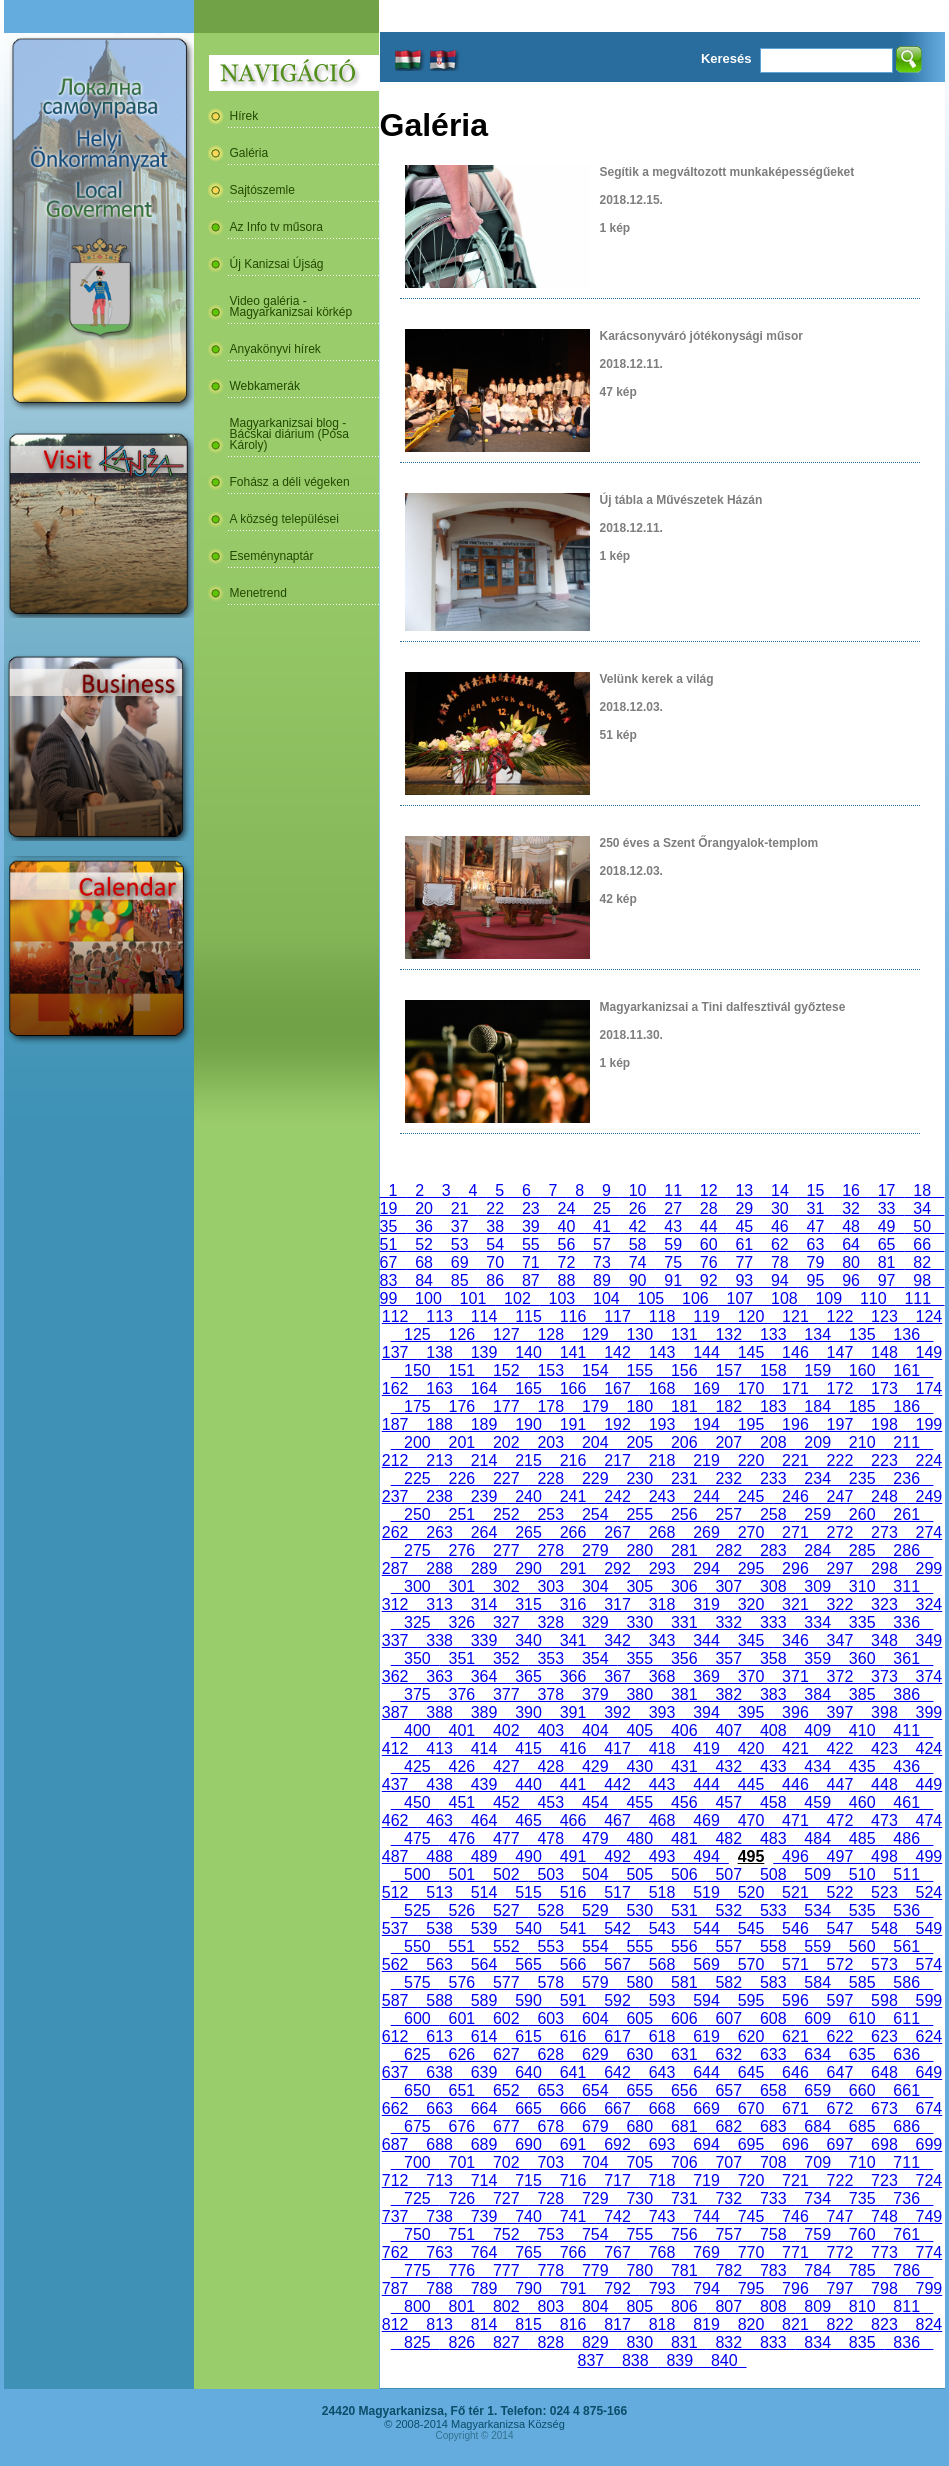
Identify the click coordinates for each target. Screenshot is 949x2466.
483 (773, 1838)
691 (573, 2144)
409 (817, 1730)
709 (817, 2162)
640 (528, 2072)
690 (528, 2144)
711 (906, 2162)
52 (424, 1244)
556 (684, 1946)
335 (862, 1622)
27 (673, 1208)
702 (506, 2162)
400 (417, 1730)
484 (817, 1838)
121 (795, 1316)
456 (684, 1802)
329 (595, 1622)
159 (817, 1370)
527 (506, 1910)
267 (617, 1532)
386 (906, 1694)
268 (662, 1532)
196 (795, 1424)
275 (417, 1550)
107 (740, 1298)
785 (862, 2270)
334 (817, 1622)
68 (424, 1262)
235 (862, 1478)
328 (551, 1622)
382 (729, 1694)
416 (573, 1748)
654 (595, 2090)
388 (439, 1712)
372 (840, 1676)
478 (551, 1838)
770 (751, 2252)
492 (617, 1856)
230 (640, 1478)
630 (640, 2054)
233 (773, 1478)
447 (840, 1784)
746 (795, 2216)
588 (439, 2000)
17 (887, 1190)
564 (484, 1964)
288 (439, 1568)
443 (662, 1784)
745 (751, 2216)
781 (684, 2270)
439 (484, 1784)
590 (528, 2000)
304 (595, 1586)
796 (795, 2288)
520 (751, 1892)
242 (617, 1496)
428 (551, 1766)
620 (751, 2036)
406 (684, 1730)
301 (462, 1586)
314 (484, 1604)
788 (439, 2288)
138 (439, 1352)
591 (573, 2000)
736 (906, 2198)
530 (640, 1910)
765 (528, 2252)
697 (840, 2144)
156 (684, 1370)
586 (906, 1982)
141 (573, 1352)
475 (417, 1838)
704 (595, 2162)
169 (706, 1388)
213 (439, 1460)
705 (640, 2162)
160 (862, 1370)
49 (887, 1226)
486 (906, 1838)
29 (745, 1208)
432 (729, 1766)
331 (684, 1622)
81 (887, 1262)
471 (795, 1820)
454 (595, 1802)
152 (506, 1370)
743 (662, 2216)
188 (439, 1424)
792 (617, 2288)
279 (595, 1550)
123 (884, 1316)
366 (573, 1676)
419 (706, 1748)
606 (684, 2018)
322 (840, 1604)
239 (484, 1496)
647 (840, 2072)
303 (551, 1586)
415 (528, 1748)
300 (417, 1586)
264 (484, 1532)
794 (706, 2288)
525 (417, 1910)
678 (551, 2126)
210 (862, 1442)
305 (640, 1586)
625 (417, 2054)
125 (417, 1334)
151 (462, 1370)
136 (906, 1334)
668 (662, 2108)
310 (862, 1586)
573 (884, 1964)
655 (640, 2090)
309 (817, 1586)
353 (551, 1658)
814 (484, 2324)
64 (851, 1244)
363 (439, 1676)
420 (751, 1748)
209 (817, 1442)
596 (795, 2000)
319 (706, 1604)
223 (884, 1460)
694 (706, 2144)
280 (640, 1550)
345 (751, 1640)
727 (506, 2198)
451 (462, 1802)
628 (551, 2054)
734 (817, 2198)
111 (918, 1298)
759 (817, 2234)
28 (709, 1208)
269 (706, 1532)
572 (840, 1964)
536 (906, 1910)
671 (795, 2108)
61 (745, 1244)
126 (462, 1334)
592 (617, 2000)
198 (884, 1424)
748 (884, 2216)
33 (887, 1208)
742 (617, 2216)
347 (840, 1640)
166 (573, 1388)
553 (551, 1946)
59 (673, 1244)
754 (595, 2234)
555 (640, 1946)
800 (417, 2306)
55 (531, 1244)
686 (906, 2126)
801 (462, 2306)
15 (816, 1190)
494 (706, 1856)
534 (817, 1910)
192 (617, 1424)
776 (462, 2270)
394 (706, 1712)
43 (673, 1226)
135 (862, 1334)
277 (506, 1550)
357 (729, 1658)
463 (439, 1820)
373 (884, 1676)
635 (862, 2054)
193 (662, 1424)
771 (795, 2252)
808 (773, 2306)
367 (617, 1676)
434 (817, 1766)
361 (906, 1658)
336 (906, 1622)
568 (662, 1964)
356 (684, 1658)
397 (840, 1712)
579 (595, 1982)
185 (862, 1406)
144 (706, 1352)
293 (662, 1568)
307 (729, 1586)
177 (506, 1406)
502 (506, 1874)
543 (662, 1928)
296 (795, 1568)
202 (506, 1442)
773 (884, 2252)
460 (862, 1802)
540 (528, 1928)
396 (795, 1712)
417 (617, 1748)
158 (773, 1370)
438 (439, 1784)
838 (635, 2360)
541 (573, 1928)
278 (551, 1550)
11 (673, 1190)
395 (751, 1712)
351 (462, 1658)
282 (729, 1550)
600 (417, 2018)
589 (484, 2000)
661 (906, 2090)
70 (495, 1262)
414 (484, 1748)
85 (460, 1280)
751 (462, 2234)
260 (862, 1514)
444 (706, 1784)
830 (640, 2342)
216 (573, 1460)
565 (528, 1964)
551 (462, 1946)
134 (817, 1334)
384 (817, 1694)
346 (795, 1640)
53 (460, 1244)
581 (684, 1982)
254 (595, 1514)
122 (840, 1316)
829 (595, 2342)
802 (506, 2306)
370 (751, 1676)
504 (595, 1874)
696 (795, 2144)
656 (684, 2090)
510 (862, 1874)
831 (684, 2342)
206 (684, 1442)
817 (617, 2324)
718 (662, 2180)
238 (439, 1496)
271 (795, 1532)
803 (551, 2306)
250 (417, 1514)
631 (684, 2054)
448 (884, 1784)
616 (573, 2036)
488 (439, 1856)
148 (884, 1352)
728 (551, 2198)
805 (640, 2306)
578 (551, 1982)
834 (817, 2342)
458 (773, 1802)
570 (751, 1964)
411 (906, 1730)
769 (706, 2252)
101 (473, 1298)
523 (884, 1892)
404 (595, 1730)
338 (439, 1640)
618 (662, 2036)
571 (795, 1964)
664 (484, 2108)
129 (595, 1334)
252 (506, 1514)
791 (573, 2288)
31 (816, 1208)
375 (417, 1694)
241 (573, 1496)
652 (506, 2090)
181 (684, 1406)
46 (780, 1226)
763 (439, 2252)
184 (817, 1406)
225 (417, 1478)
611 (906, 2018)
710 (862, 2162)
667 (617, 2108)
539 (484, 1928)
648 (884, 2072)
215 (528, 1460)
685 (862, 2126)
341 (573, 1640)
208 (773, 1442)
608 (773, 2018)
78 (780, 1262)
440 (528, 1784)
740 (528, 2216)
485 (862, 1838)
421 (795, 1748)
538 (439, 1928)
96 (851, 1280)
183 (773, 1406)
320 (751, 1604)
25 (602, 1208)
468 (662, 1820)
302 (506, 1586)
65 (887, 1244)
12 (709, 1190)
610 (862, 2018)
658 (773, 2090)
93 (745, 1280)
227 (506, 1478)
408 (773, 1730)
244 (706, 1496)
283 (773, 1550)
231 (684, 1478)
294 (706, 1568)
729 (595, 2198)
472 (840, 1820)
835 (862, 2342)
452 (506, 1802)
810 (862, 2306)
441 (573, 1784)
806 (684, 2306)
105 (651, 1298)
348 (884, 1640)
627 (506, 2054)
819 (706, 2324)
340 (528, 1640)
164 (484, 1388)
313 (439, 1604)
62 (780, 1244)
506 (684, 1874)
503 (551, 1874)
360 (862, 1658)
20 (424, 1208)
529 (595, 1910)
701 (462, 2162)
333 (773, 1622)
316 (573, 1604)
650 (417, 2090)
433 (773, 1766)
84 (424, 1280)
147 (840, 1352)
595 (751, 2000)
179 (595, 1406)
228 (551, 1478)
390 (528, 1712)
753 (551, 2234)
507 (729, 1874)
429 (595, 1766)
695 (751, 2144)
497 (840, 1856)
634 (817, 2054)
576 (462, 1982)
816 (573, 2324)
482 (729, 1838)
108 (784, 1298)
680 (640, 2126)
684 (817, 2126)
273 (884, 1532)
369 (706, 1676)
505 (640, 1874)
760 (862, 2234)
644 (706, 2072)
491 (573, 1856)
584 (817, 1982)
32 (851, 1208)
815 (528, 2324)
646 (795, 2072)
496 (795, 1856)
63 (816, 1244)
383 (773, 1694)
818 (662, 2324)
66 (922, 1244)
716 (573, 2180)
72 (567, 1262)
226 (462, 1478)
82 (922, 1262)
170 (751, 1388)
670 (751, 2108)
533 (773, 1910)
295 (751, 1568)
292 (617, 1568)
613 (439, 2036)
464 (484, 1820)
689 (484, 2144)
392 (617, 1712)
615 (528, 2036)
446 (795, 1784)
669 (706, 2108)
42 (638, 1226)
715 (528, 2180)
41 (602, 1226)
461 (906, 1802)
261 (906, 1514)
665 (528, 2108)
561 (906, 1946)
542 (617, 1928)
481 (684, 1838)
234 (817, 1478)
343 (662, 1640)
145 (751, 1352)
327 (506, 1622)
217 (617, 1460)
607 (729, 2018)
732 (729, 2198)
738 (439, 2216)
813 (439, 2324)
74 (638, 1262)
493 (662, 1856)
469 (706, 1820)
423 (884, 1748)
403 (551, 1730)
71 (531, 1262)
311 (906, 1586)
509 (817, 1874)
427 (506, 1766)
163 (439, 1388)
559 (817, 1946)
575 (417, 1982)
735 (862, 2198)
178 (551, 1406)
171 (795, 1388)
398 (884, 1712)
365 (528, 1676)
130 (640, 1334)
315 (528, 1604)
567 (617, 1964)
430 (640, 1766)
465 (528, 1820)
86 (495, 1280)
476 (462, 1838)
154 (595, 1370)
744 (706, 2216)
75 (673, 1262)
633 (773, 2054)
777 (506, 2270)
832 (729, 2342)
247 (840, 1496)
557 (729, 1946)
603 (551, 2018)
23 (531, 1208)
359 (817, 1658)
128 (551, 1334)
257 (729, 1514)
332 (729, 1622)
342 (617, 1640)
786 (906, 2270)
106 (695, 1298)
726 (462, 2198)
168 (662, 1388)
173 (884, 1388)
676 (462, 2126)
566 (573, 1964)
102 (517, 1298)
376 (462, 1694)
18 (922, 1190)
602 (506, 2018)
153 (551, 1370)
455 (640, 1802)
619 (706, 2036)
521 (795, 1892)
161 (906, 1370)
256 (684, 1514)
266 (573, 1532)
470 (751, 1820)
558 (773, 1946)
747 (840, 2216)
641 (573, 2072)
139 (484, 1352)
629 (595, 2054)
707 (729, 2162)
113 (439, 1316)
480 (640, 1838)
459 (817, 1802)
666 (573, 2108)
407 (729, 1730)
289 (484, 1568)
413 (439, 1748)
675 (417, 2126)
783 (773, 2270)
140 (528, 1352)
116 (573, 1316)
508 (773, 1874)
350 (417, 1658)
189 (484, 1424)
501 (462, 1874)
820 (751, 2324)
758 (773, 2234)
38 (495, 1226)
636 (906, 2054)
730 (640, 2198)
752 (506, 2234)
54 (495, 1244)
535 (862, 1910)
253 (551, 1514)
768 (662, 2252)
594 (706, 2000)
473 (884, 1820)
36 (424, 1226)
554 (595, 1946)
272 (840, 1532)
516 (573, 1892)
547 (840, 1928)
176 (462, 1406)
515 (528, 1892)
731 (684, 2198)
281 (684, 1550)
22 (495, 1208)
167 (617, 1388)
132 (729, 1334)
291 (573, 1568)
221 (795, 1460)
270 (751, 1532)
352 (506, 1658)
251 (462, 1514)
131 (684, 1334)
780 (640, 2270)
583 (773, 1982)
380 (640, 1694)
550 (417, 1946)
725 (417, 2198)
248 (884, 1496)
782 (729, 2270)
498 (884, 1856)
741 (573, 2216)
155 (640, 1370)
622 (840, 2036)
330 (640, 1622)
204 (595, 1442)
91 (673, 1280)
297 (840, 1568)
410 (862, 1730)
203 (551, 1442)
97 (887, 1280)
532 (729, 1910)
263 (439, 1532)
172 (840, 1388)
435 (862, 1766)
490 (528, 1856)
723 (884, 2180)
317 (617, 1604)
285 (862, 1550)
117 (617, 1316)
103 (562, 1298)
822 (840, 2324)
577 (506, 1982)
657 (729, 2090)
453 (551, 1802)
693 (662, 2144)
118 (662, 1316)
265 (528, 1532)
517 (617, 1892)
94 (780, 1280)
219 (706, 1460)
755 (640, 2234)
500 (417, 1874)
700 (417, 2162)
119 (706, 1316)
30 (780, 1208)
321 (795, 1604)
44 (709, 1226)
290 (528, 1568)
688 (439, 2144)
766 (573, 2252)
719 (706, 2180)
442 (617, 1784)
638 (439, 2072)
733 (773, 2198)
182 (729, 1406)
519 (706, 1892)
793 (662, 2288)
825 (417, 2342)
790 (528, 2288)
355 (640, 1658)
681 (684, 2126)
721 (795, 2180)
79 (816, 1262)
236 (906, 1478)
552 (506, 1946)
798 (884, 2288)
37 (460, 1226)
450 (417, 1802)
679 (595, 2126)
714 (484, 2180)
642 (617, 2072)
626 (462, 2054)
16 (851, 1190)
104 (606, 1298)
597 (840, 2000)
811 (906, 2306)
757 (729, 2234)
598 (884, 2000)
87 (531, 1280)
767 (617, 2252)
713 (439, 2180)
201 (462, 1442)
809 (817, 2306)
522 (840, 1892)
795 (751, 2288)
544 (706, 1928)
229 (595, 1478)
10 (638, 1190)
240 (528, 1496)
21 (460, 1208)
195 (751, 1424)
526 (462, 1910)
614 (484, 2036)
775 (417, 2270)
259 (817, 1514)
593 (662, 2000)
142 (617, 1352)
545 (751, 1928)
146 (795, 1352)
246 (795, 1496)
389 (484, 1712)
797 (840, 2288)
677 (506, 2126)
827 (506, 2342)
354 (595, 1658)
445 (751, 1784)
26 (638, 1208)
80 (851, 1262)
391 (573, 1712)
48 (851, 1226)
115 (528, 1316)
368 (662, 1676)
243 (662, 1496)
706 (684, 2162)
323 (884, 1604)
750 (417, 2234)
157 (729, 1370)
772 (840, 2252)
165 (528, 1388)
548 (884, 1928)
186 (906, 1406)
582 (729, 1982)
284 (817, 1550)
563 (439, 1964)
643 (662, 2072)
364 (484, 1676)
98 (922, 1280)
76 (709, 1262)
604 (595, 2018)
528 (551, 1910)
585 (862, 1982)
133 (773, 1334)
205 (640, 1442)
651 (462, 2090)
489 (484, 1856)
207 (729, 1442)
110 (873, 1298)
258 (773, 1514)
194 (706, 1424)
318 (662, 1604)
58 (638, 1244)
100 (428, 1298)
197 (840, 1424)
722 (840, 2180)
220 (751, 1460)
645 (751, 2072)
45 (745, 1226)
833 (773, 2342)
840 (724, 2360)
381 (684, 1694)
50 (922, 1226)
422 (840, 1748)
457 (729, 1802)
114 (484, 1316)
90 (638, 1280)
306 (684, 1586)
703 (551, 2162)
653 (551, 2090)
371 (795, 1676)
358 (773, 1658)
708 (773, 2162)
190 (528, 1424)
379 (595, 1694)
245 (751, 1496)
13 (745, 1190)
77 (745, 1262)
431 (684, 1766)
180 (640, 1406)
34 (922, 1208)
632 (729, 2054)
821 (795, 2324)
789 (484, 2288)
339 (484, 1640)
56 (567, 1244)
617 (617, 2036)
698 (884, 2144)
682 (729, 2126)
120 (751, 1316)
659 (817, 2090)
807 (729, 2306)
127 (506, 1334)
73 (602, 1262)
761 (906, 2234)
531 (684, 1910)
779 (595, 2270)
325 (417, 1622)
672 (840, 2108)
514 (484, 1892)
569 (706, 1964)
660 (862, 2090)
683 (773, 2126)
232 (729, 1478)
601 (462, 2018)
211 (906, 1442)
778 (551, 2270)
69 (460, 1262)
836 (906, 2342)
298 (884, 1568)
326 (462, 1622)
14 (780, 1190)
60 (709, 1244)
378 (551, 1694)
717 (617, 2180)
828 (551, 2342)
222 (840, 1460)
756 (684, 2234)
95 (816, 1280)
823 (884, 2324)
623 (884, 2036)
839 (680, 2360)
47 (816, 1226)
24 (567, 1208)
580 (640, 1982)
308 (773, 1586)
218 (662, 1460)
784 (817, 2270)
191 (573, 1424)
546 (795, 1928)
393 (662, 1712)
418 (662, 1748)
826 (462, 2342)
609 (817, 2018)
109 (829, 1298)
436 (906, 1766)
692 (617, 2144)
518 (662, 1892)
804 (595, 2306)
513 (439, 1892)
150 (417, 1370)
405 (640, 1730)
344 (706, 1640)
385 (862, 1694)
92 (709, 1280)
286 (906, 1550)
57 (602, 1244)
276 (462, 1550)
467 (617, 1820)
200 (417, 1442)
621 (795, 2036)
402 (506, 1730)
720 (751, 2180)
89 (602, 1280)
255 (640, 1514)
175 (417, 1406)
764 (484, 2252)
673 (884, 2108)
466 (573, 1820)
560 (862, 1946)
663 (439, 2108)
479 (595, 1838)
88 (567, 1280)
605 (640, 2018)
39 (531, 1226)
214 (484, 1460)
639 (484, 2072)
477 (506, 1838)
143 (662, 1352)
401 (462, 1730)
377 (506, 1694)
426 (462, 1766)
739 (484, 2216)
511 (906, 1874)
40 (567, 1226)
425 (417, 1766)
